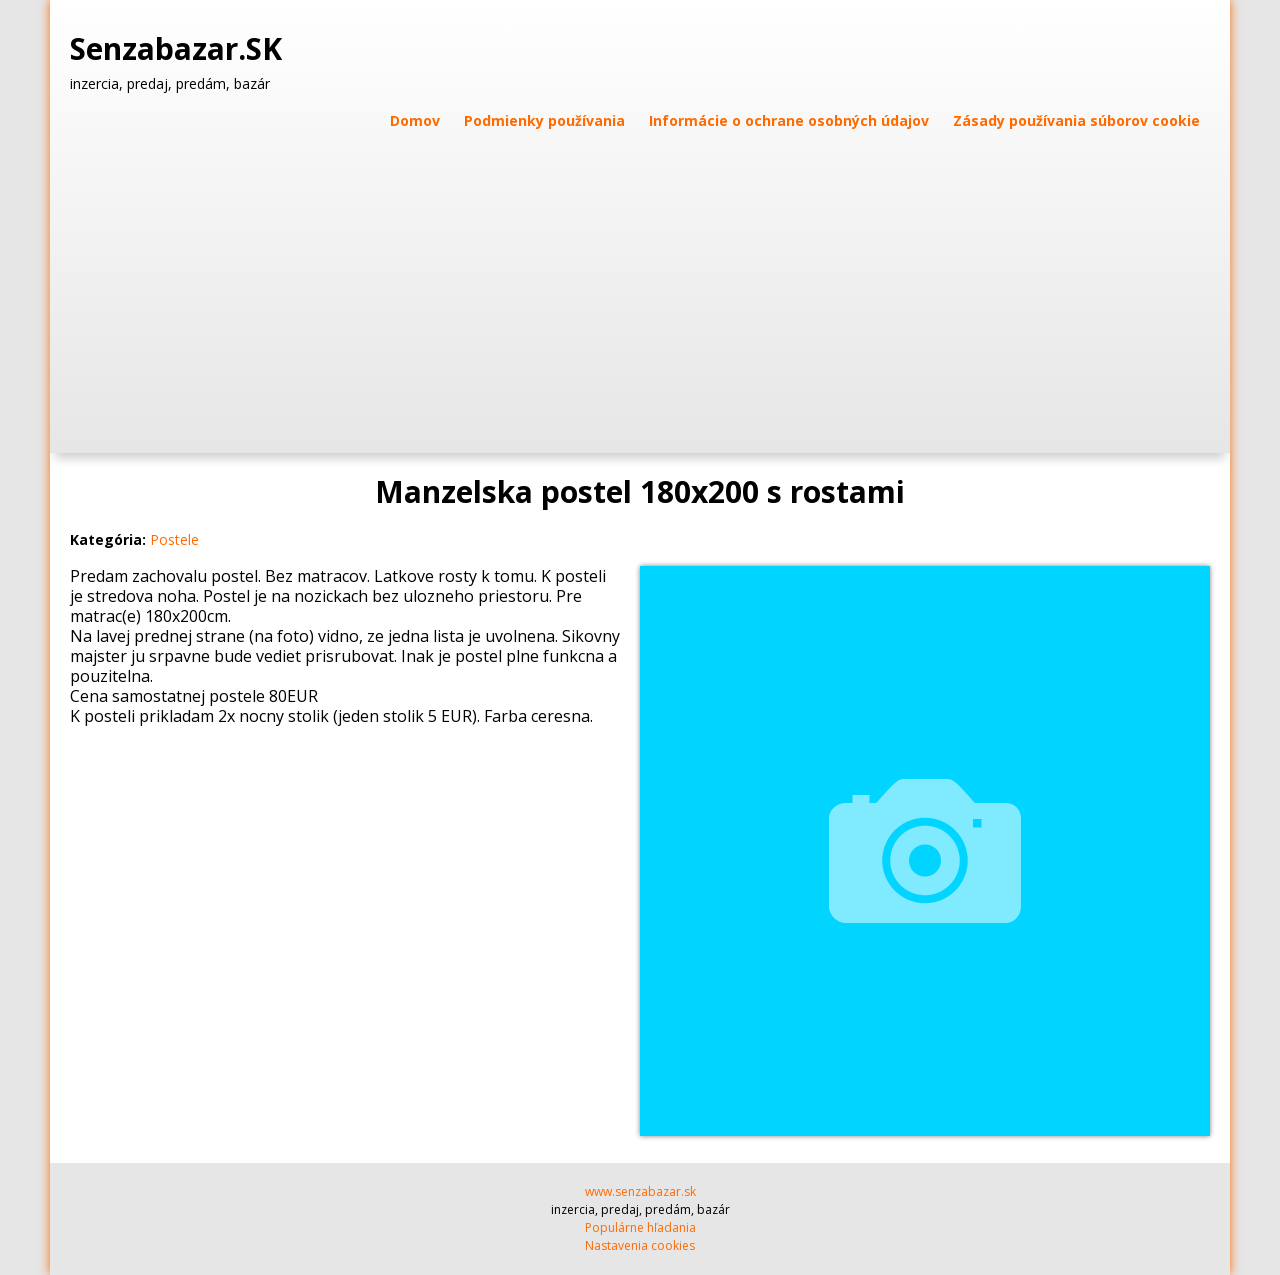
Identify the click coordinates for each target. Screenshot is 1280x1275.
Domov (415, 120)
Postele (174, 539)
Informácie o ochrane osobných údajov (789, 120)
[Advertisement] (640, 283)
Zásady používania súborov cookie (1076, 120)
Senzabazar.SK (180, 49)
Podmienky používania (544, 120)
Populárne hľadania (640, 1227)
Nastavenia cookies (640, 1245)
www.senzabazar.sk (640, 1191)
